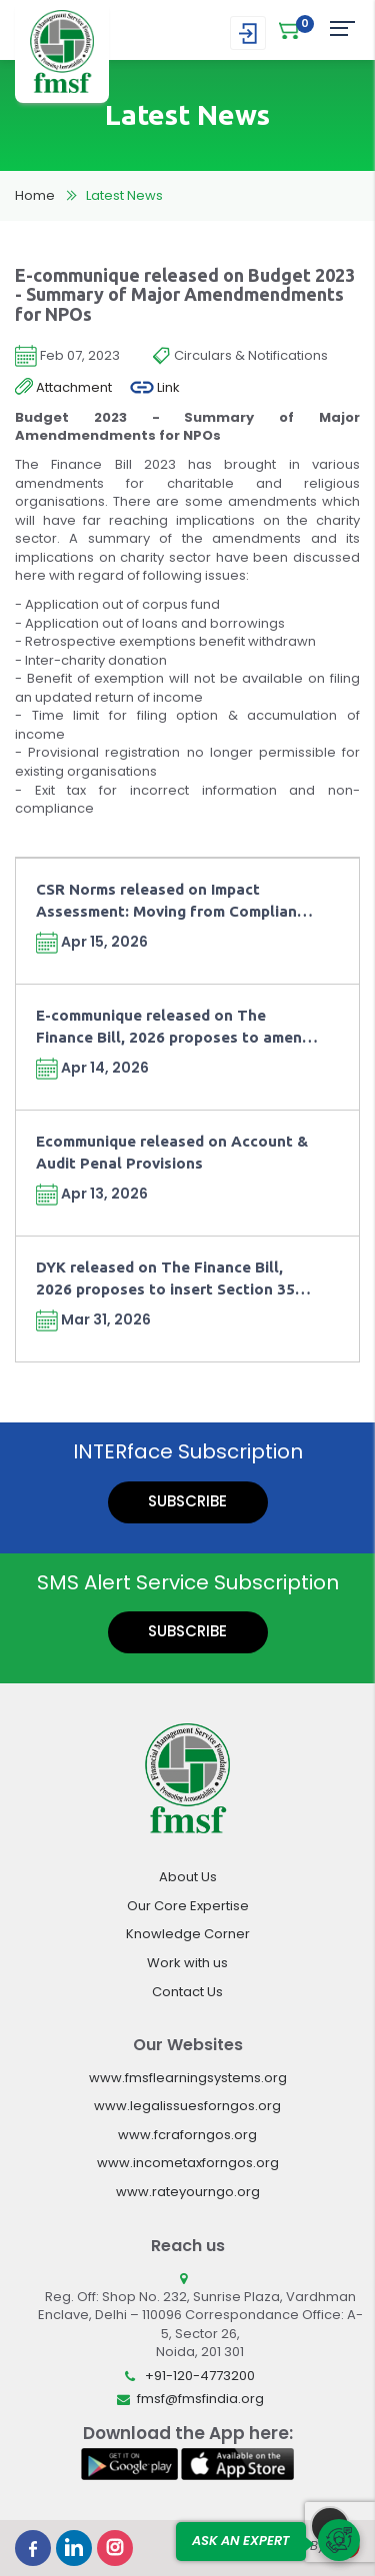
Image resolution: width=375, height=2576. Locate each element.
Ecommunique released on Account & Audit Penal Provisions (172, 1152)
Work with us (187, 1962)
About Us (188, 1876)
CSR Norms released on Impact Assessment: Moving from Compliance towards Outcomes (175, 901)
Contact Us (187, 1991)
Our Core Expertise (188, 1905)
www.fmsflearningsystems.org (188, 2077)
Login (248, 33)
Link (155, 388)
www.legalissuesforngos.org (187, 2105)
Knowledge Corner (188, 1933)
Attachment (63, 388)
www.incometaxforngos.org (188, 2162)
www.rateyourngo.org (188, 2191)
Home (35, 195)
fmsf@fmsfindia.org (200, 2398)
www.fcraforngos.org (187, 2134)
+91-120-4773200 (200, 2375)
